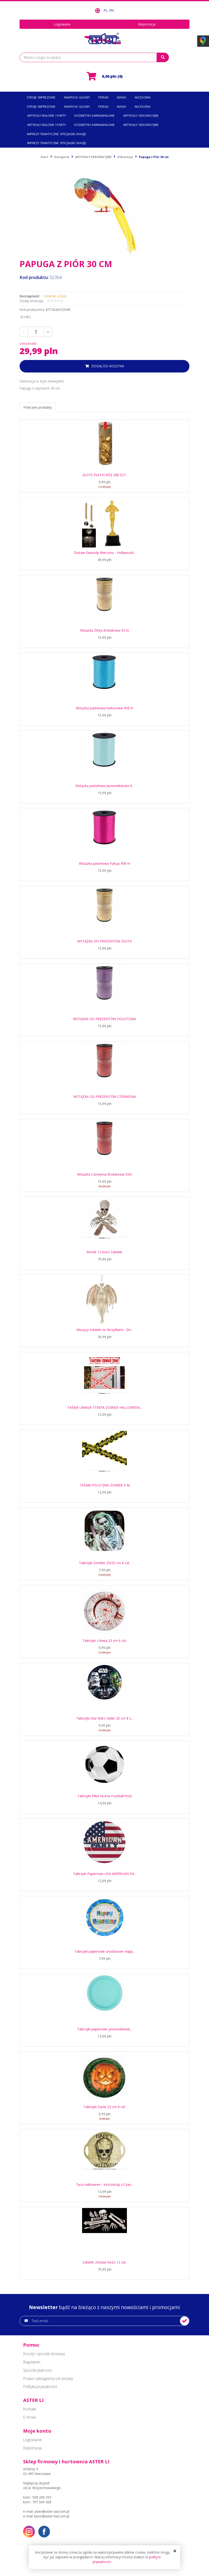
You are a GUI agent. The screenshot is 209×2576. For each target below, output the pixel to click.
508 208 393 (41, 2497)
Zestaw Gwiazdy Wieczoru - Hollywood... (104, 552)
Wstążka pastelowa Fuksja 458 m (104, 863)
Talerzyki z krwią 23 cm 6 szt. (104, 1640)
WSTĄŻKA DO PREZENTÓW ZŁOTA (104, 941)
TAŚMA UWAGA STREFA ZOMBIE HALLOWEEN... (104, 1407)
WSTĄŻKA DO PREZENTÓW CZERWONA (104, 1096)
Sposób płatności (37, 2370)
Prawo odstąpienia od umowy (48, 2378)
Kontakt (29, 2409)
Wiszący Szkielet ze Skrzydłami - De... (104, 1329)
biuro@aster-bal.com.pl (51, 2516)
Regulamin (31, 2362)
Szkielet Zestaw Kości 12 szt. (104, 2262)
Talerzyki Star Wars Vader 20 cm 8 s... (104, 1718)
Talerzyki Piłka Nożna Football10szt (104, 1796)
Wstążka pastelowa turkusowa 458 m (104, 708)
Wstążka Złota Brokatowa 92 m (104, 630)
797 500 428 (41, 2502)
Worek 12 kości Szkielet (104, 1252)
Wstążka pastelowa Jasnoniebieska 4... (104, 785)
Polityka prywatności (40, 2386)
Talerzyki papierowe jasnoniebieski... (104, 2029)
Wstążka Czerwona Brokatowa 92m (104, 1174)
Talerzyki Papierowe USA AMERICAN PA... (104, 1873)
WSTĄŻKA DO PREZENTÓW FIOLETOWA (104, 1019)
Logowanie (62, 24)
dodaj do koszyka (107, 366)
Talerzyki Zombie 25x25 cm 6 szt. (104, 1563)
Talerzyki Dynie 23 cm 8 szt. (104, 2107)
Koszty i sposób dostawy (44, 2353)
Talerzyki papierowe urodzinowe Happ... (104, 1951)
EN (111, 10)
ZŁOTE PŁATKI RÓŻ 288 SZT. (104, 475)
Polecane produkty (37, 407)
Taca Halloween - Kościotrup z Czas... (104, 2184)
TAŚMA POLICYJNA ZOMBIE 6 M (104, 1485)
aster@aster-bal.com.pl (51, 2511)
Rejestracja (146, 24)
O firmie (29, 2417)
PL (106, 10)
